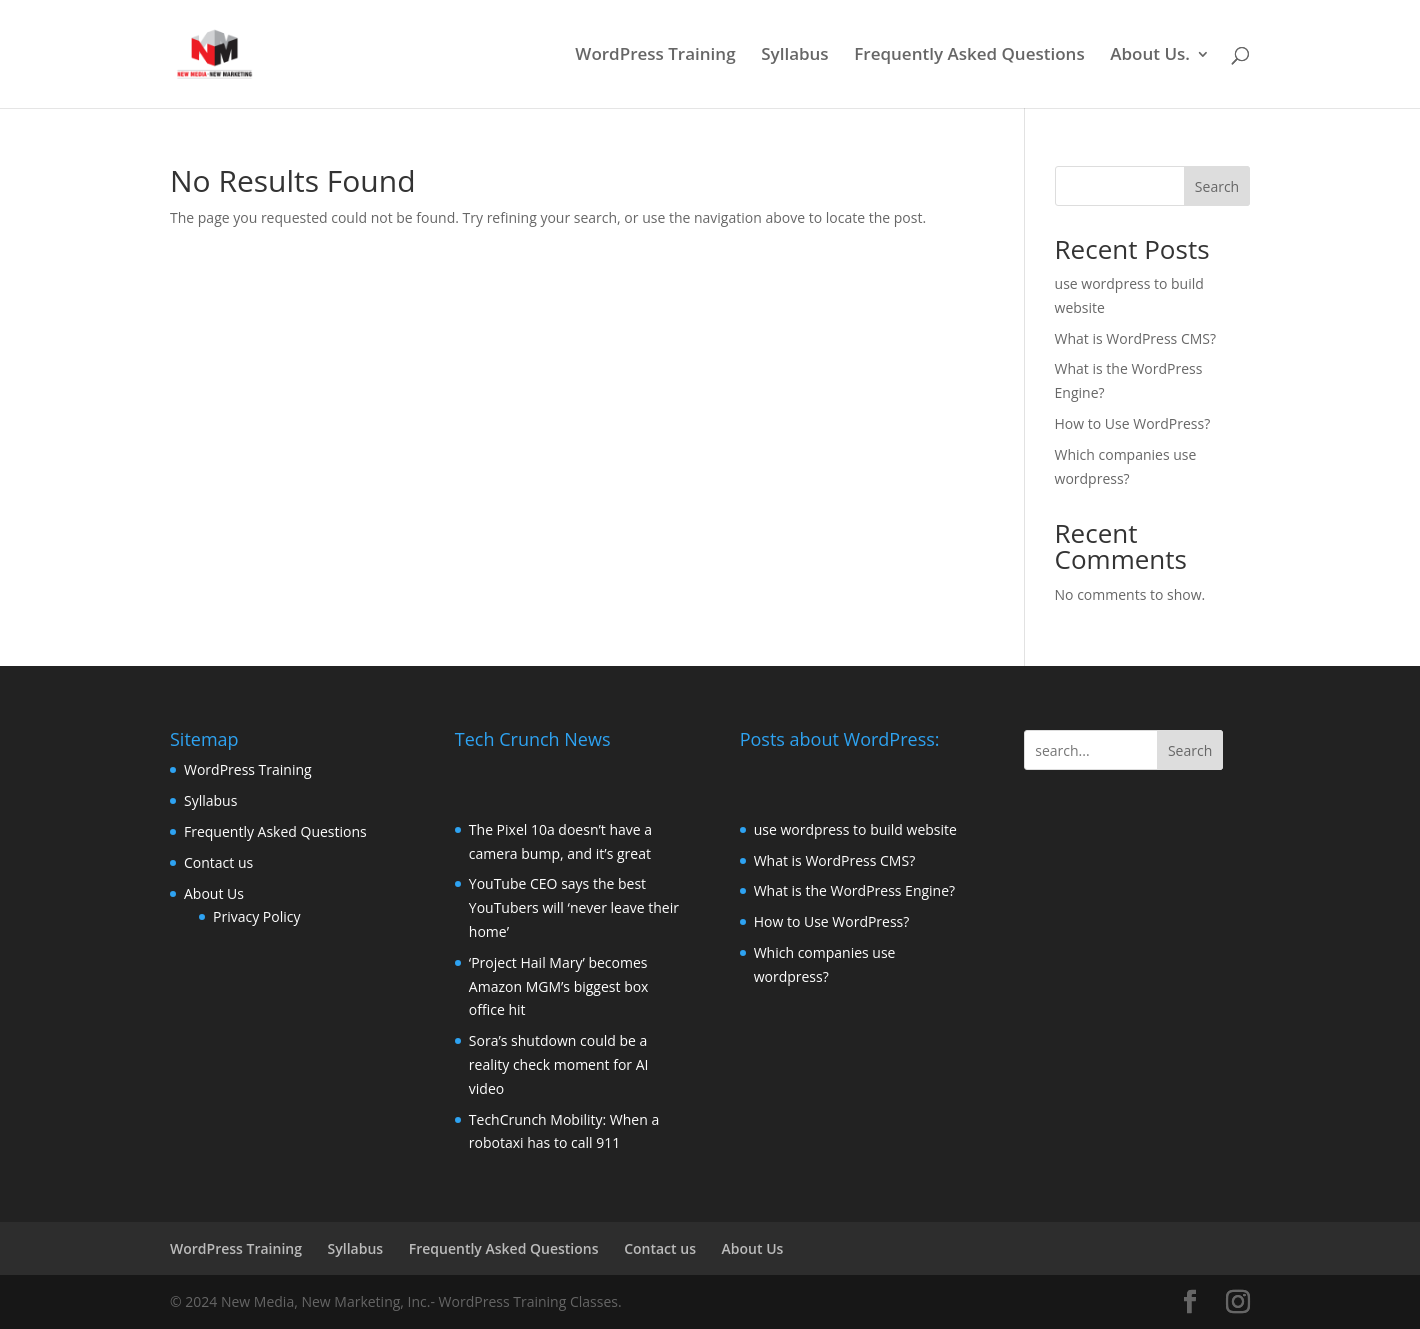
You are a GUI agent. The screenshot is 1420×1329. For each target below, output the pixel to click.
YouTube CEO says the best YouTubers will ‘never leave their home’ (574, 907)
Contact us (218, 862)
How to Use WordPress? (1133, 423)
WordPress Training (655, 56)
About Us (214, 893)
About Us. (1150, 56)
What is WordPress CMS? (1136, 338)
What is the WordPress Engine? (854, 890)
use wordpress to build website (855, 829)
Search (1217, 186)
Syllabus (794, 56)
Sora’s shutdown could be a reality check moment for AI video (559, 1064)
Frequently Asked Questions (969, 56)
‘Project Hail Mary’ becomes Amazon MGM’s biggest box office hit (559, 986)
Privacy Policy (256, 916)
